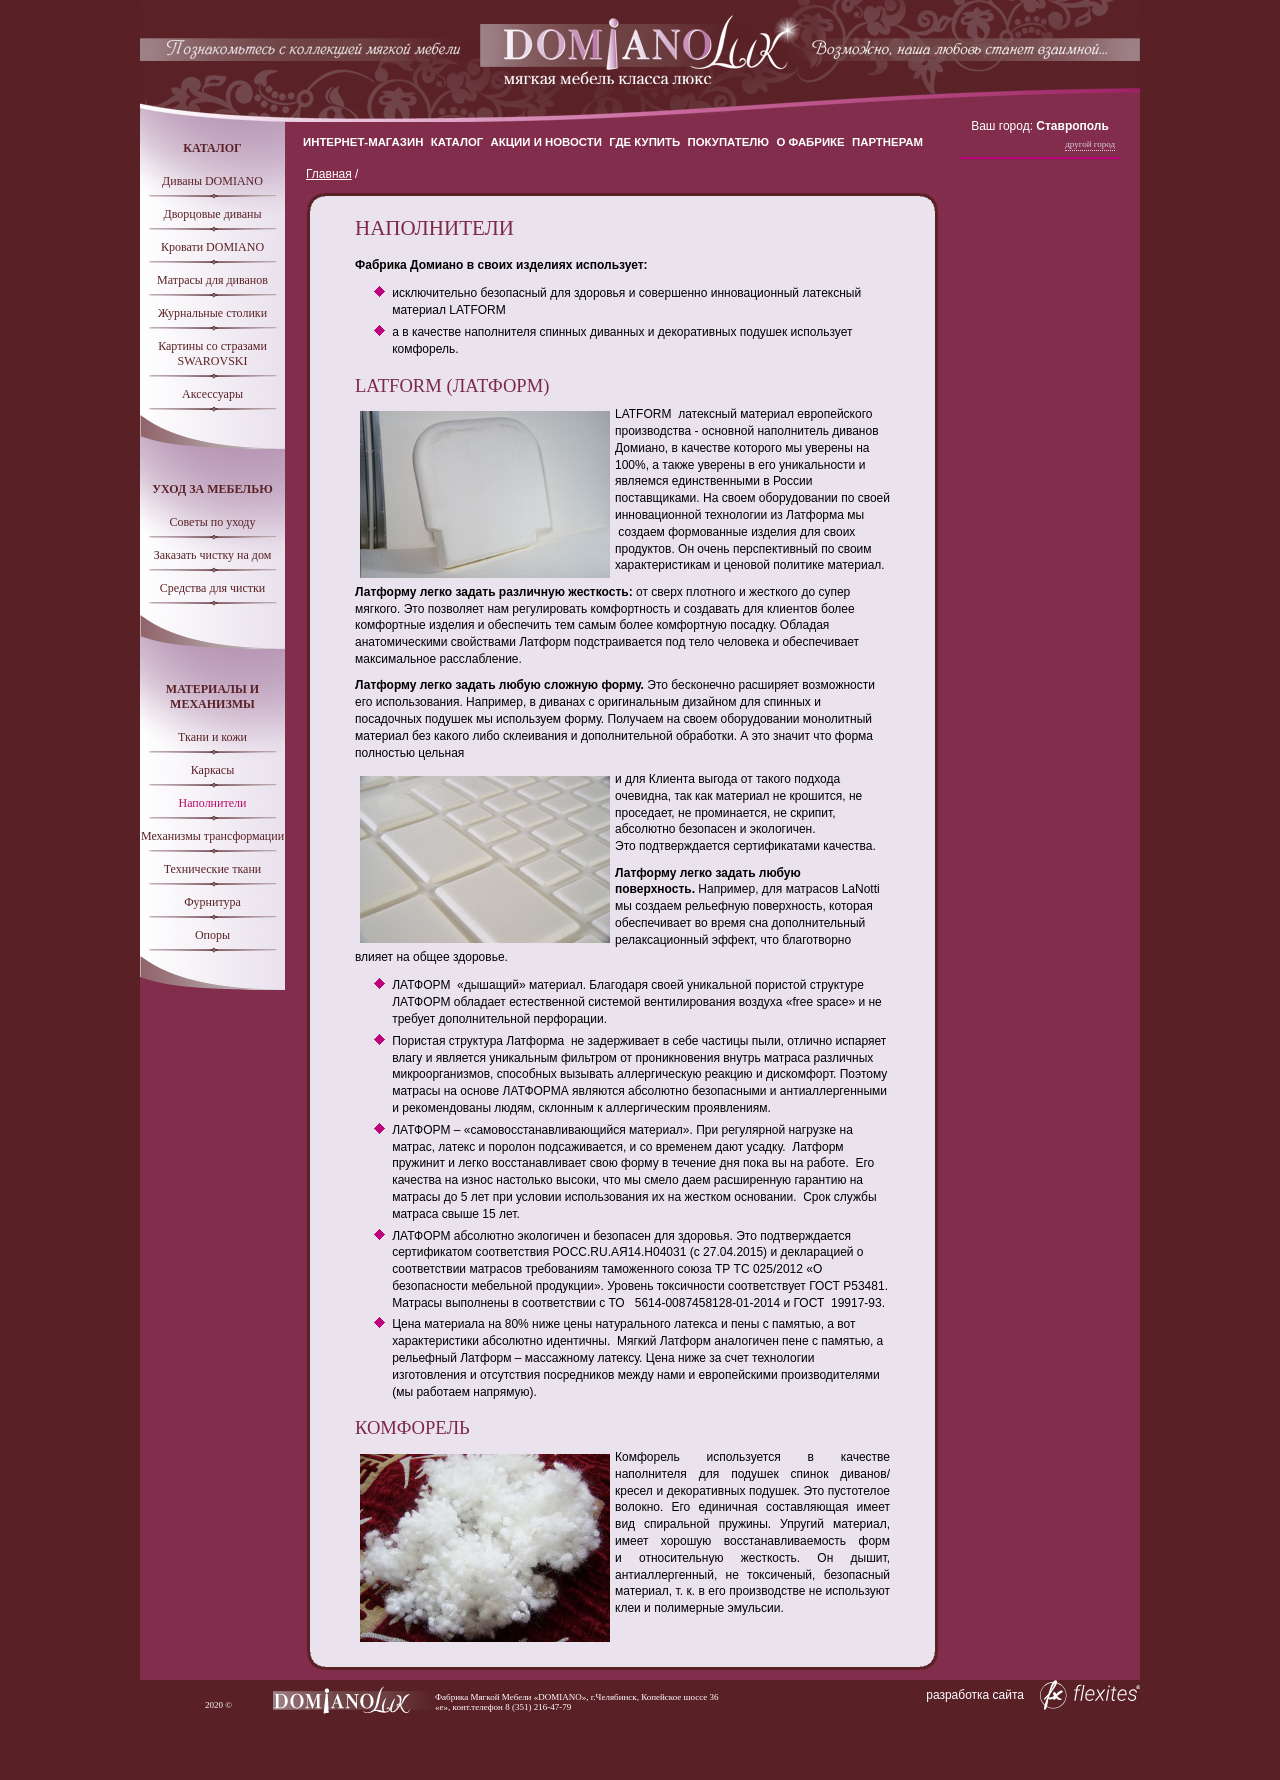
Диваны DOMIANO (212, 181)
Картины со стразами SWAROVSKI (212, 353)
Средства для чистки (213, 588)
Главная (329, 174)
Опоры (212, 935)
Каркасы (213, 770)
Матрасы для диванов (212, 280)
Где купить (644, 142)
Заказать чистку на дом (213, 555)
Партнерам (887, 142)
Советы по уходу (213, 522)
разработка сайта (1033, 1695)
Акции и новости (546, 142)
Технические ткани (213, 869)
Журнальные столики (212, 313)
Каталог (457, 142)
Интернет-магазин (363, 142)
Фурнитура (212, 902)
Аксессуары (212, 394)
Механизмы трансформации (212, 836)
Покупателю (729, 142)
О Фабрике (810, 142)
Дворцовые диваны (212, 214)
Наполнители (213, 803)
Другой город (1090, 144)
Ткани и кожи (212, 737)
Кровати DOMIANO (212, 247)
